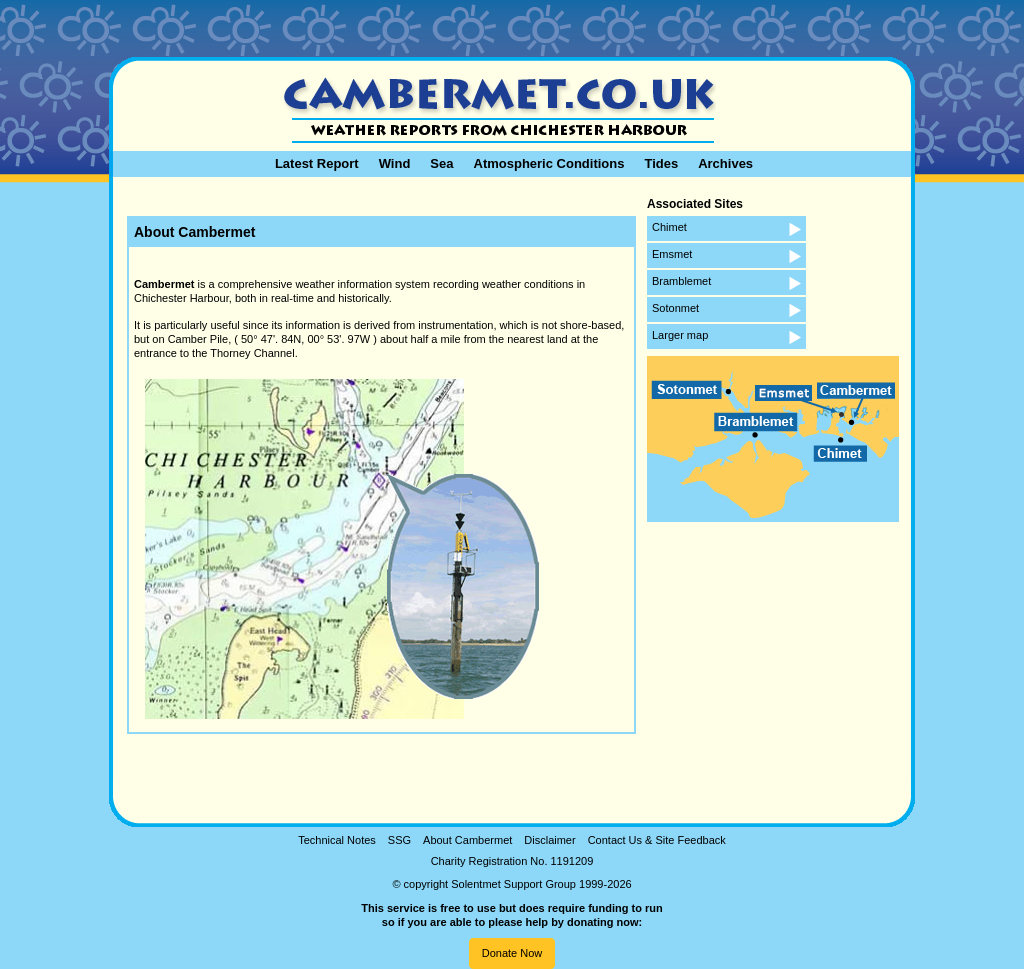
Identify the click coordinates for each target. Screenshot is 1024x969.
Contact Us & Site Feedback (657, 840)
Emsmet (672, 254)
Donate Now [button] (512, 953)
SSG (399, 840)
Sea (441, 163)
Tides (661, 163)
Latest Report (317, 163)
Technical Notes (337, 840)
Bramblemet (681, 281)
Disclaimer (549, 840)
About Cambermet (467, 840)
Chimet (669, 227)
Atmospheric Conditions (549, 163)
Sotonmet (675, 308)
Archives (725, 163)
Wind (395, 163)
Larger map (680, 335)
